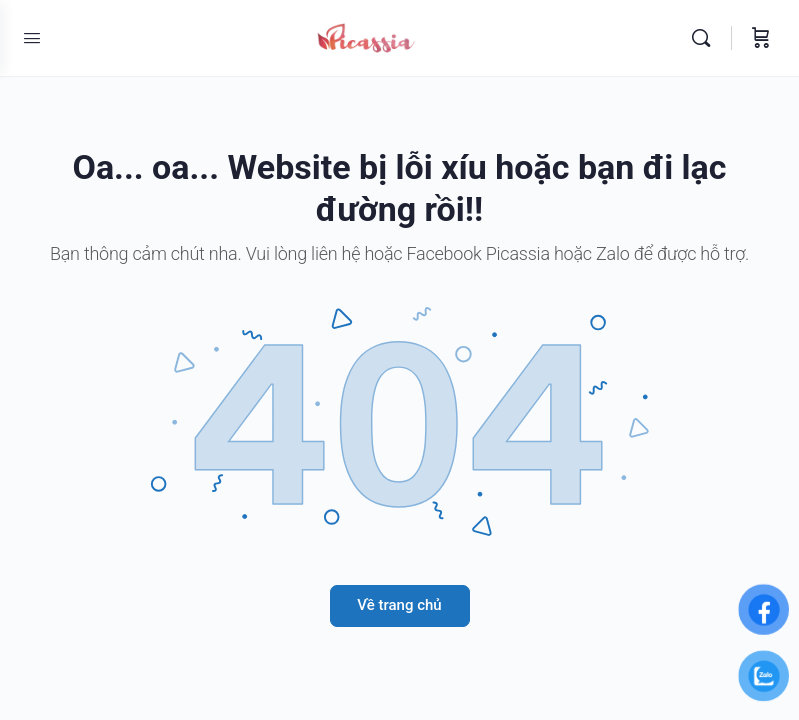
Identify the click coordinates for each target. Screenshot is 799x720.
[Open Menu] (32, 38)
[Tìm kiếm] (706, 38)
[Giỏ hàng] (761, 38)
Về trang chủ (399, 605)
